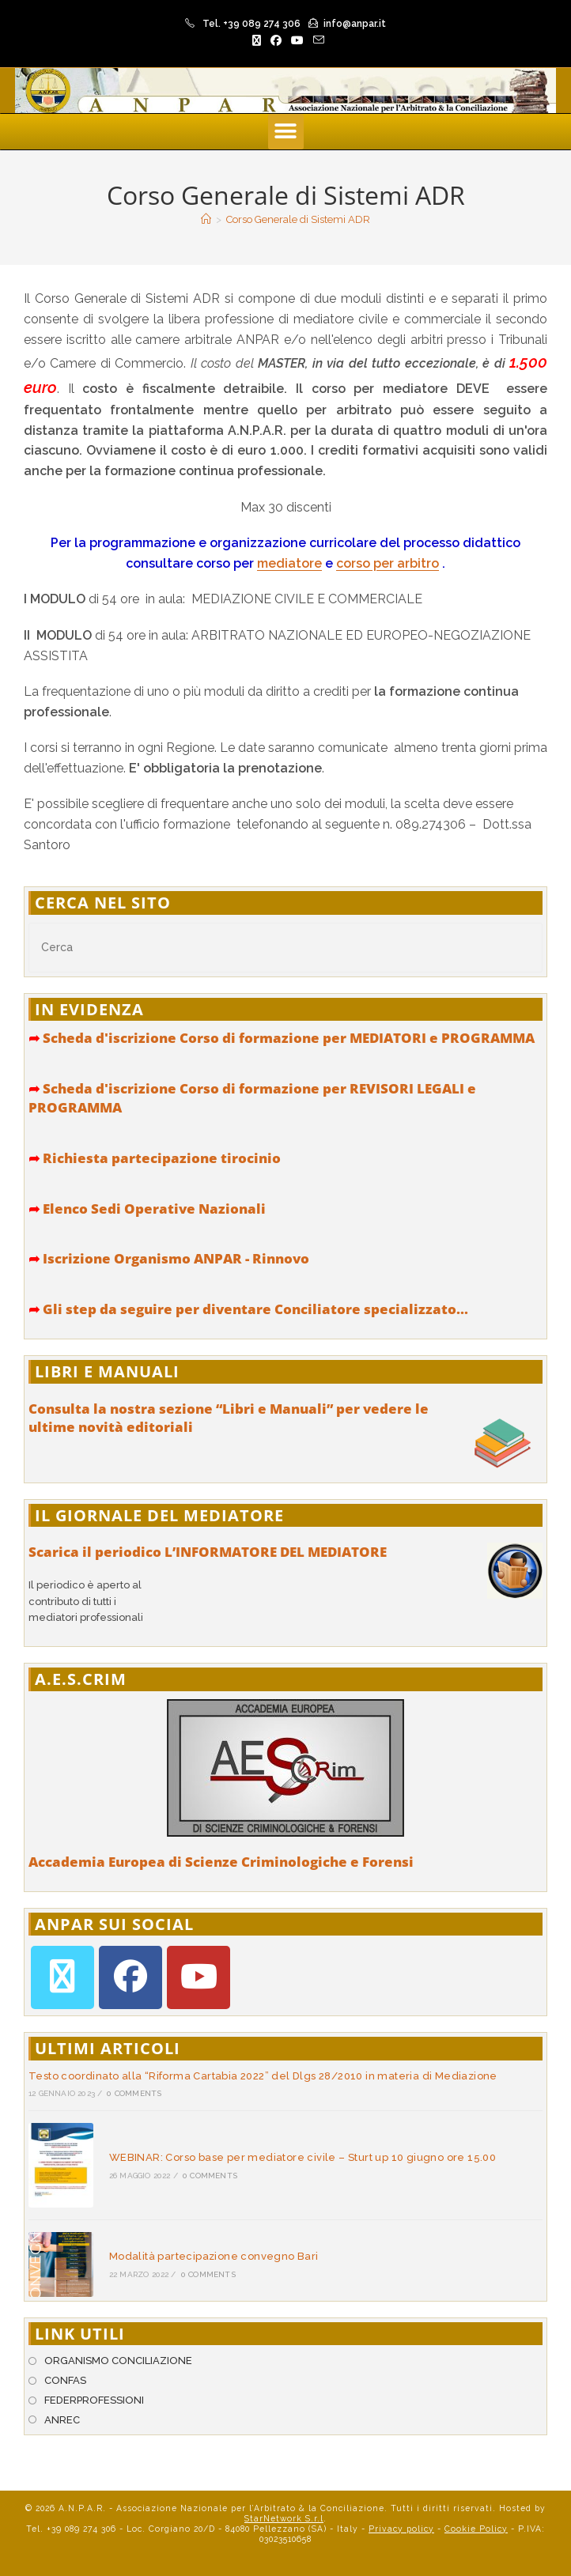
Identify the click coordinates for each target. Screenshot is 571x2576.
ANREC (62, 2420)
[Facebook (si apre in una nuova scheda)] (276, 40)
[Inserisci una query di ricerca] (285, 948)
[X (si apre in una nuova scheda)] (257, 40)
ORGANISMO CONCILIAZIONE (118, 2360)
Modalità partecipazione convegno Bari (214, 2256)
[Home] (206, 219)
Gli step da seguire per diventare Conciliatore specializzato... (248, 1309)
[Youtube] (198, 1977)
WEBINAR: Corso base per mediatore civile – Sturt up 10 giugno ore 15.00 (302, 2157)
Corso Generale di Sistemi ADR (298, 219)
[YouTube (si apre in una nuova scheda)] (297, 40)
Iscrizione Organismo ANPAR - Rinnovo (168, 1258)
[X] (62, 1977)
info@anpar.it (354, 23)
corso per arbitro (387, 563)
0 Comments (134, 2093)
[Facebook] (130, 1977)
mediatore (289, 563)
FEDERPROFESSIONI (94, 2400)
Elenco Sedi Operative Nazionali (147, 1208)
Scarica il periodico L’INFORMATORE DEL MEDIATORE (207, 1552)
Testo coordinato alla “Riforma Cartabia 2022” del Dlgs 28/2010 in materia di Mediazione (262, 2076)
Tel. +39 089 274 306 (251, 23)
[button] (286, 131)
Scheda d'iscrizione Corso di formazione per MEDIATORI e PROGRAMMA (281, 1038)
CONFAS (65, 2380)
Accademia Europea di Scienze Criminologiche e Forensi (221, 1862)
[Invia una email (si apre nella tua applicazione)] (316, 40)
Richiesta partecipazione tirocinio (154, 1158)
